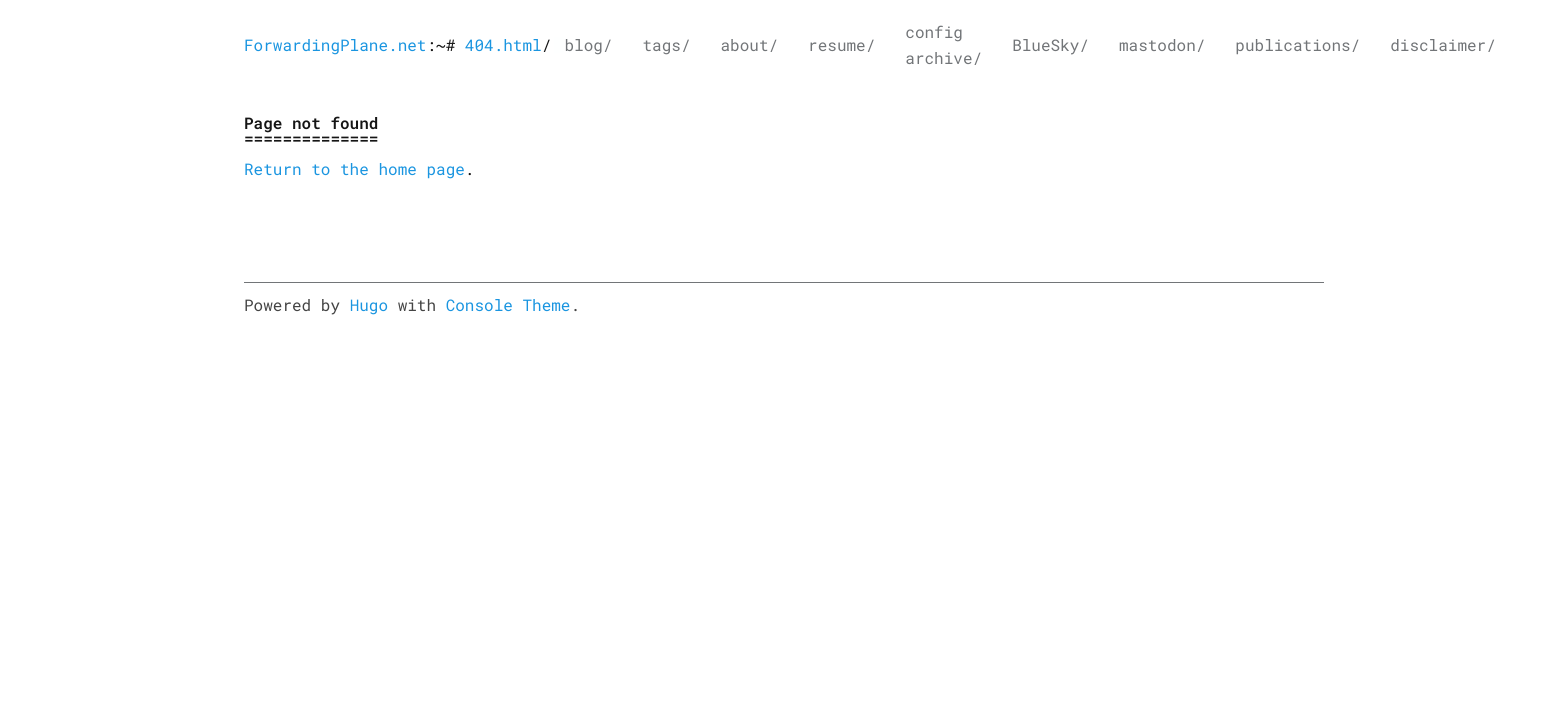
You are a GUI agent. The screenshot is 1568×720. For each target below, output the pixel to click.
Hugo (369, 305)
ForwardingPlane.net (335, 45)
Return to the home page (354, 169)
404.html (503, 45)
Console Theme (508, 305)
